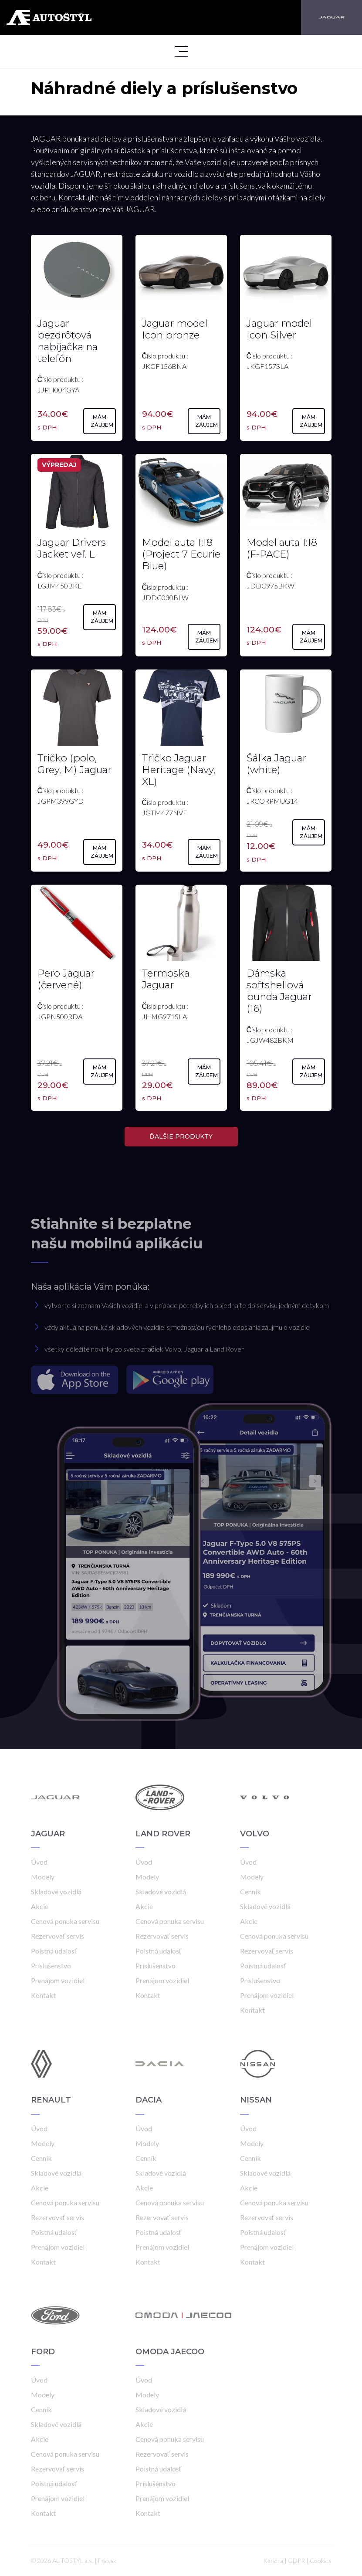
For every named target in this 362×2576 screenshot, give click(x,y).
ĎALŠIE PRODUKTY (181, 1136)
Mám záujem (102, 421)
